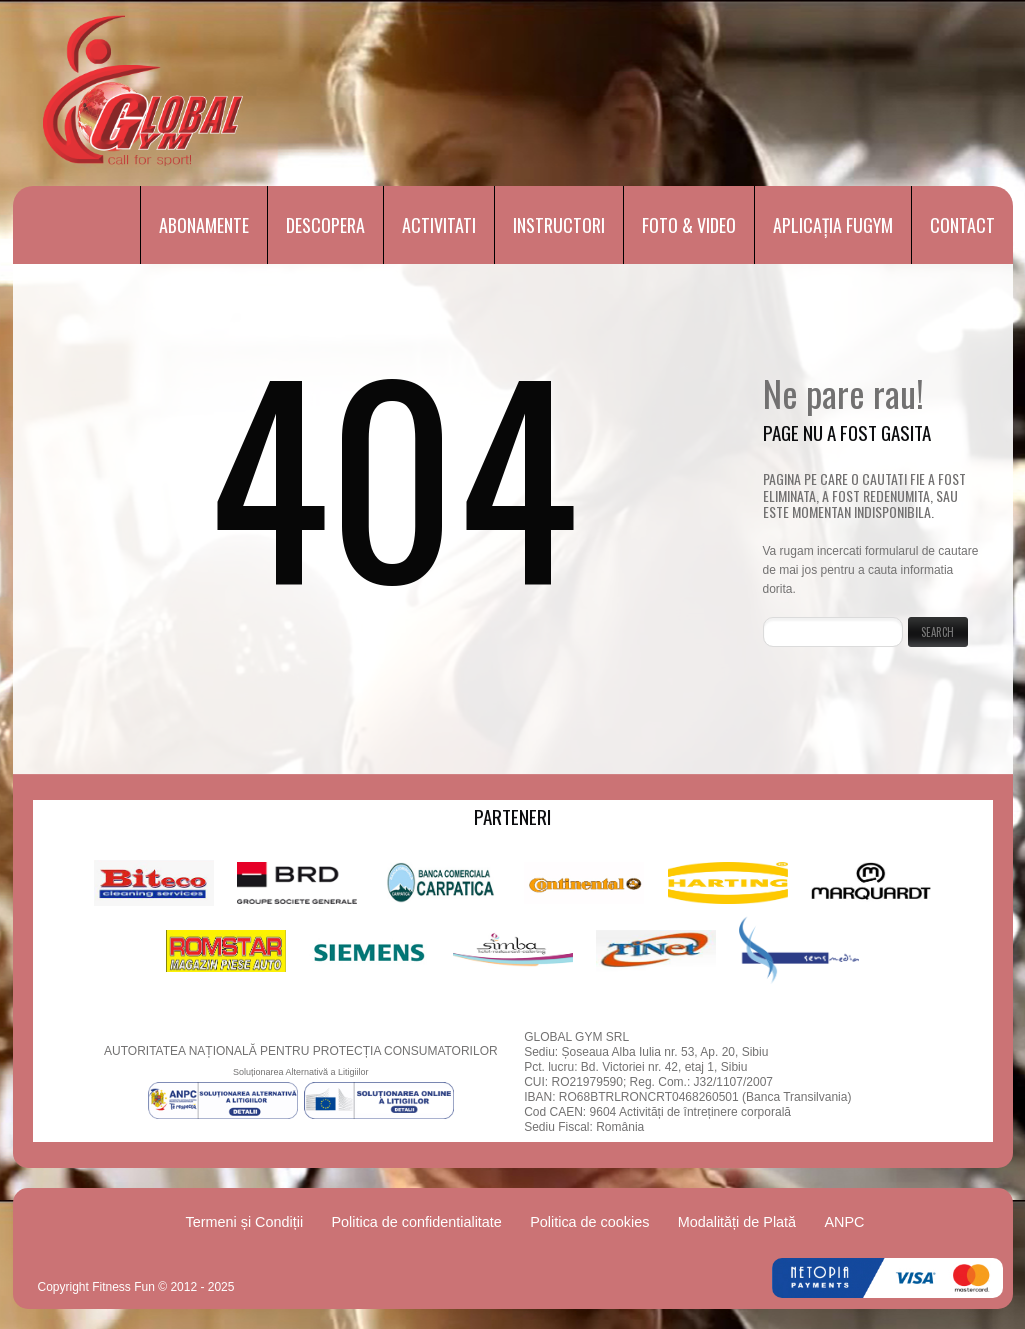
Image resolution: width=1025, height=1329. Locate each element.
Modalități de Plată (737, 1222)
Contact (962, 225)
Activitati (439, 225)
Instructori (559, 225)
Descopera (325, 225)
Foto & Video (689, 225)
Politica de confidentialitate (416, 1222)
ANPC (844, 1222)
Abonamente (204, 225)
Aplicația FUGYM (833, 225)
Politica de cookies (589, 1222)
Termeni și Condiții (245, 1222)
